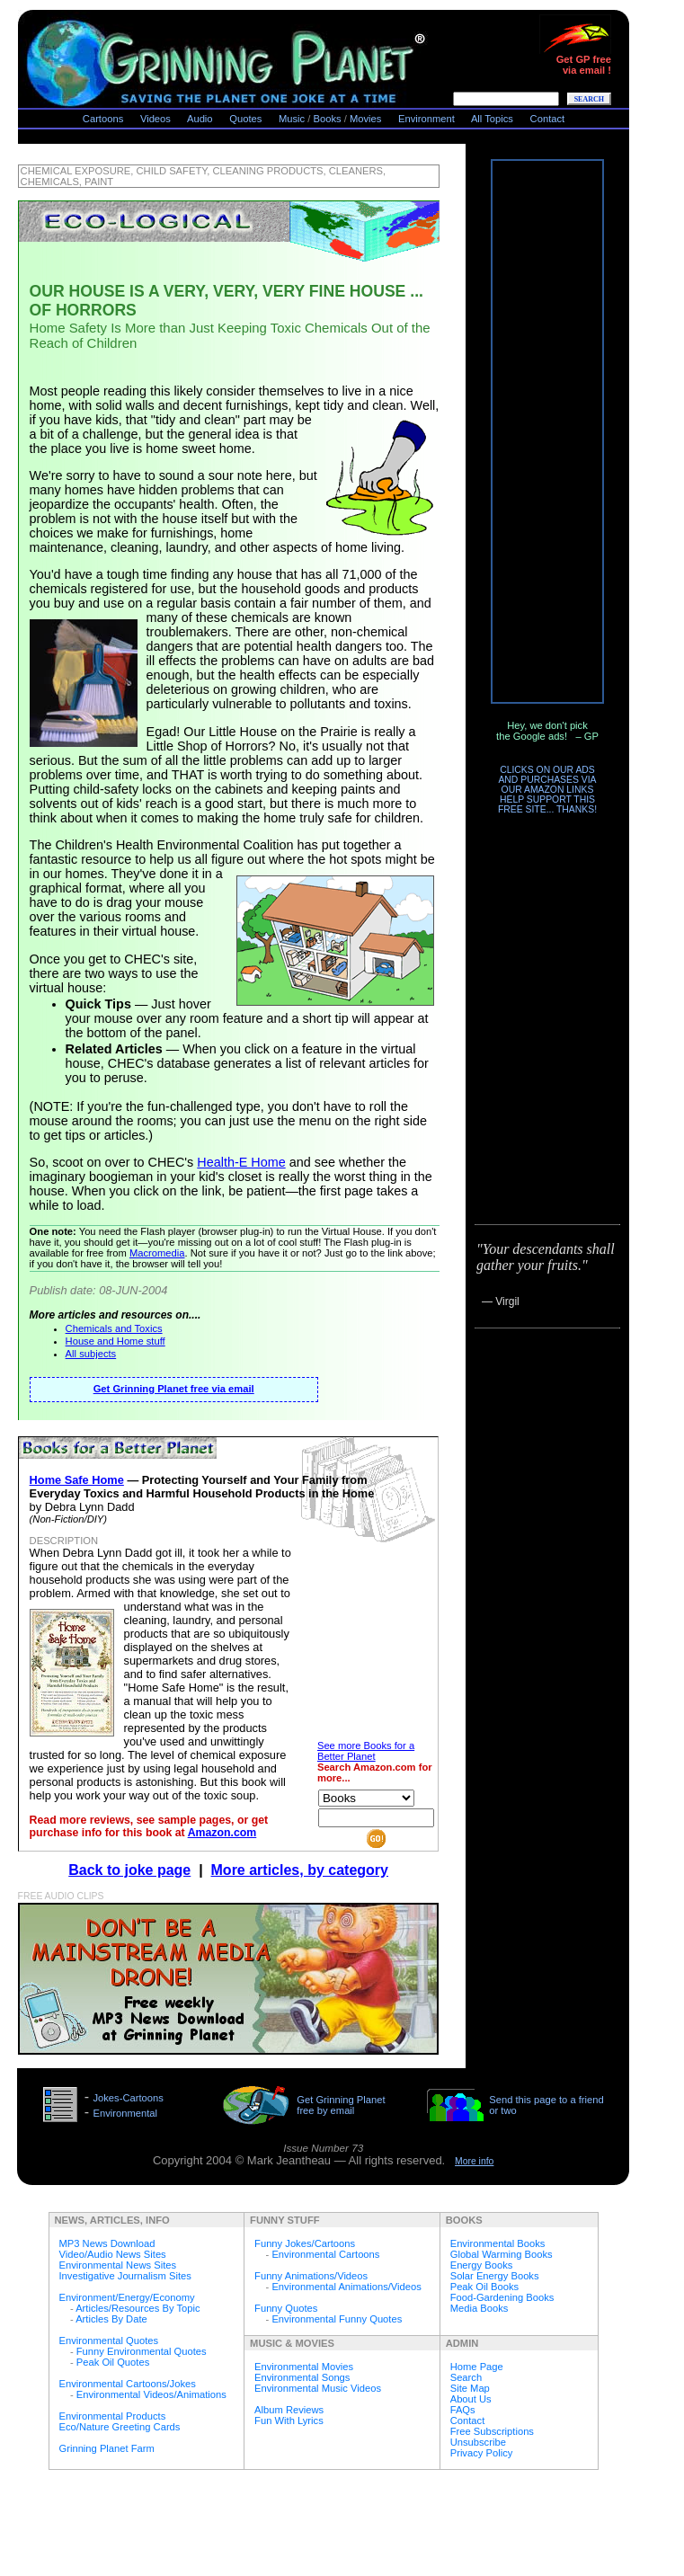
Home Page (476, 2366)
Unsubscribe (478, 2442)
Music (292, 118)
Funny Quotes (285, 2308)
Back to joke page (129, 1870)
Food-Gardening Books (502, 2297)
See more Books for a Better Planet (365, 1751)
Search (466, 2377)
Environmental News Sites (118, 2265)
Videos (155, 118)
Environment (426, 118)
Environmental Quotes (109, 2340)
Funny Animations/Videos (311, 2275)
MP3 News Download (107, 2243)
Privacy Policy (481, 2452)
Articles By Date (111, 2319)
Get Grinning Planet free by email (341, 2105)
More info (474, 2161)
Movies (365, 118)
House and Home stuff (115, 1341)
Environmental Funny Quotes (336, 2319)
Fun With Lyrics (289, 2420)
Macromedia (157, 1253)
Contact (547, 118)
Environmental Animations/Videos (346, 2286)
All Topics (492, 118)
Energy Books (481, 2265)
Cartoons (103, 118)
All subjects (91, 1353)
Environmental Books (498, 2243)
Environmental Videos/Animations (151, 2394)
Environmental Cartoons (325, 2254)
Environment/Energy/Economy (127, 2297)
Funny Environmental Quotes (141, 2351)
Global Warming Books (501, 2254)
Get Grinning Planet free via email (173, 1388)
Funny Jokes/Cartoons (304, 2243)
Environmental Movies (303, 2366)
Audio (200, 118)
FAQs (462, 2409)
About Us (471, 2399)
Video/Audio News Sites (112, 2254)
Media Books (479, 2308)
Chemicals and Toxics (114, 1328)
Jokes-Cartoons (128, 2097)
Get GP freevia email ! (575, 60)
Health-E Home (241, 1162)
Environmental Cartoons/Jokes (127, 2383)
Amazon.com (222, 1832)
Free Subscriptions (492, 2431)
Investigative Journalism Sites (125, 2275)
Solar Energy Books (494, 2275)
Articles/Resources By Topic (138, 2308)
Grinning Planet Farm (107, 2448)
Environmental (125, 2113)
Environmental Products (112, 2416)
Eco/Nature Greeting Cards (120, 2426)
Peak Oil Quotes (112, 2362)
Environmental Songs (302, 2377)
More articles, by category (299, 1870)
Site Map (470, 2388)
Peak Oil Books (484, 2286)
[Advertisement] (547, 431)
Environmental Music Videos (317, 2388)
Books (328, 118)
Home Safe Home (77, 1480)
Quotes (245, 118)
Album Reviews (289, 2409)
